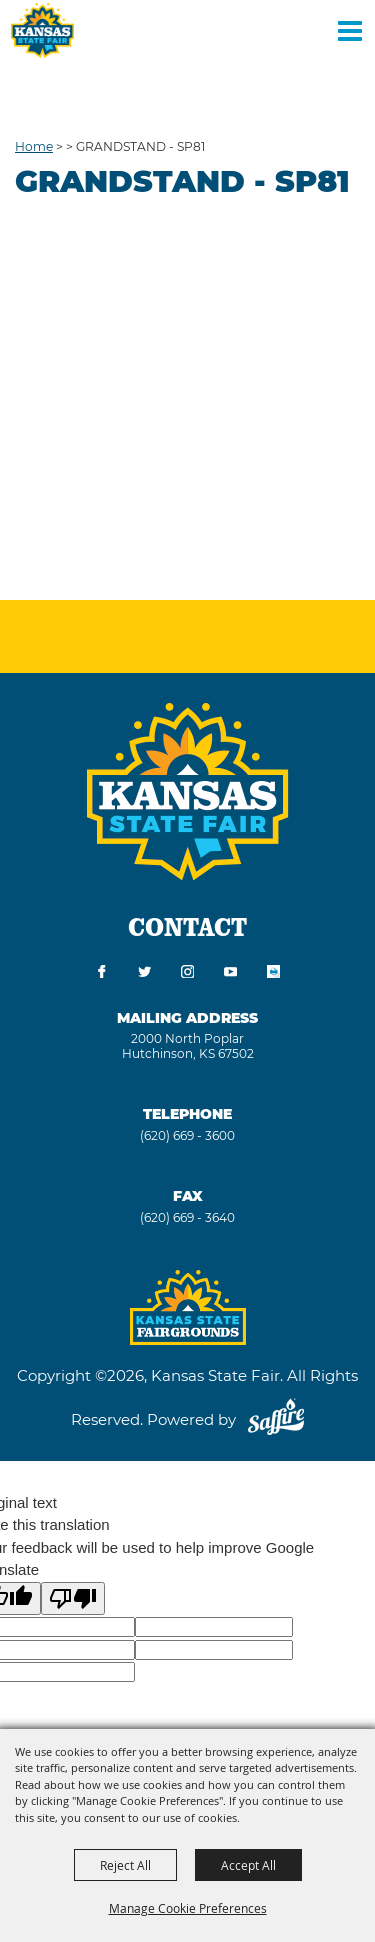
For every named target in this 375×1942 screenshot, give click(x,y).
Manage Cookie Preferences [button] (188, 1908)
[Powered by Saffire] (276, 1419)
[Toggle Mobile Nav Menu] (350, 30)
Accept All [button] (248, 1865)
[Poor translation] (73, 1598)
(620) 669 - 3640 (187, 1217)
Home (34, 146)
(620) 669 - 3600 (187, 1135)
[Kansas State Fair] (42, 30)
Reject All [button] (125, 1865)
